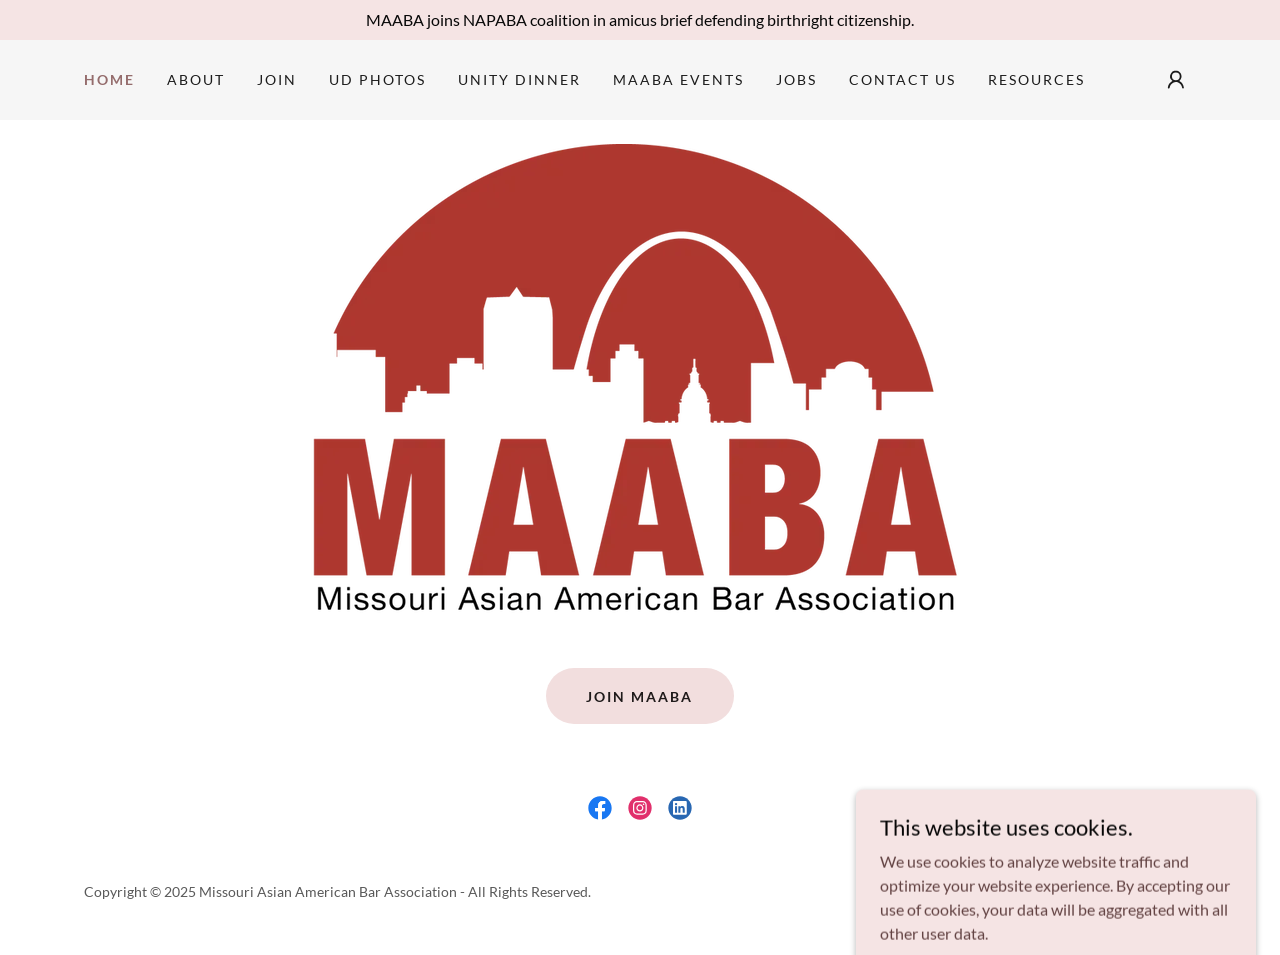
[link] (600, 808)
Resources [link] (1036, 79)
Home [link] (109, 79)
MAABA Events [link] (678, 79)
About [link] (196, 79)
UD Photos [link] (377, 79)
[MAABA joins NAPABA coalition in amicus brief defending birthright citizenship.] (640, 20)
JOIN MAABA (639, 696)
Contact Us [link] (902, 79)
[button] (1176, 80)
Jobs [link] (796, 79)
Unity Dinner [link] (519, 79)
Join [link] (277, 79)
